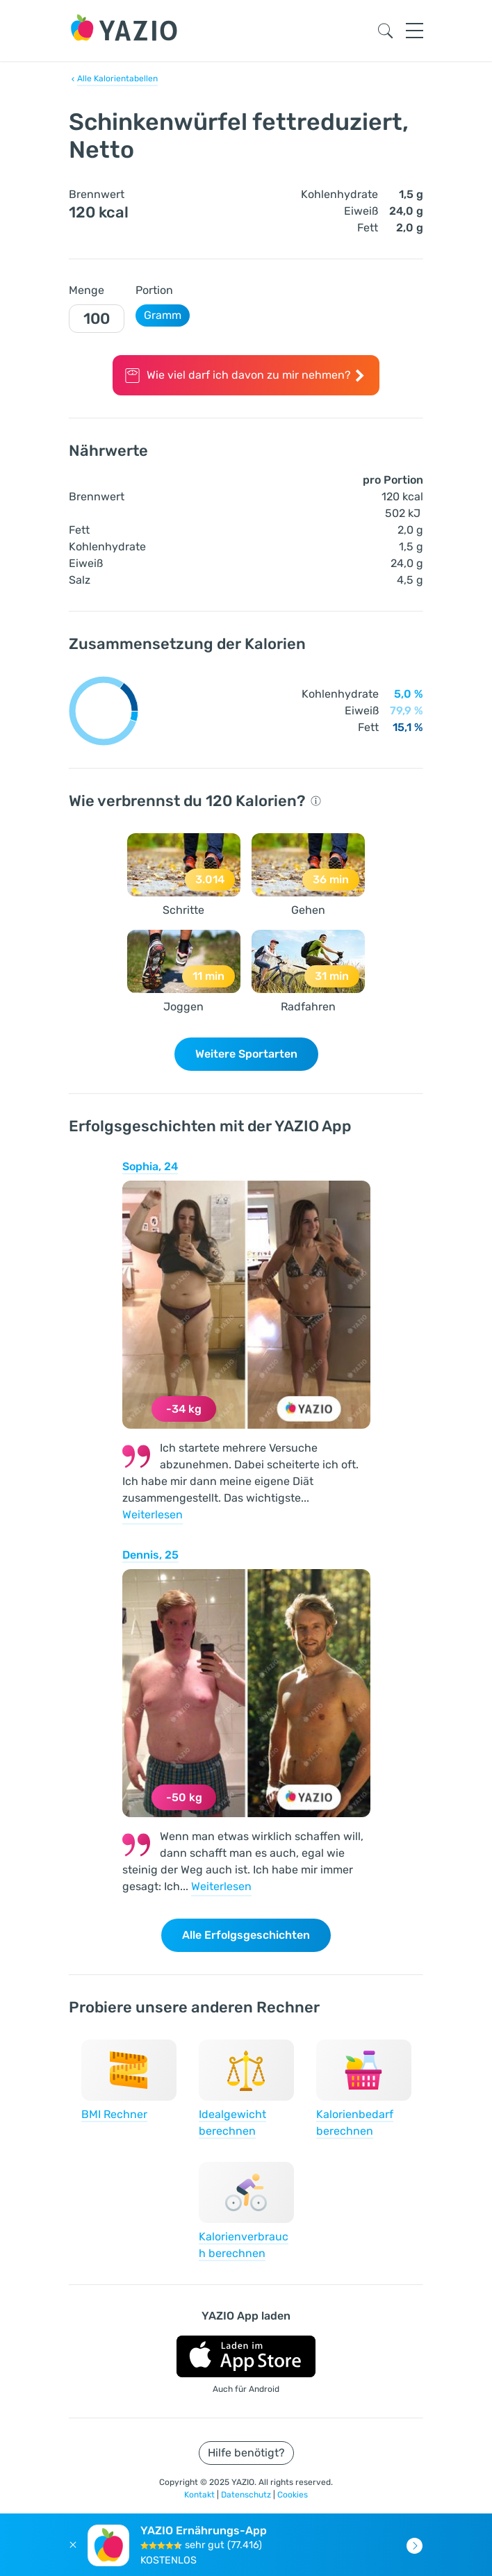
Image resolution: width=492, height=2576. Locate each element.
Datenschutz (247, 2495)
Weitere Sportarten (246, 1053)
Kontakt (200, 2495)
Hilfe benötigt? (246, 2452)
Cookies (292, 2495)
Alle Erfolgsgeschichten (246, 1935)
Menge (86, 290)
